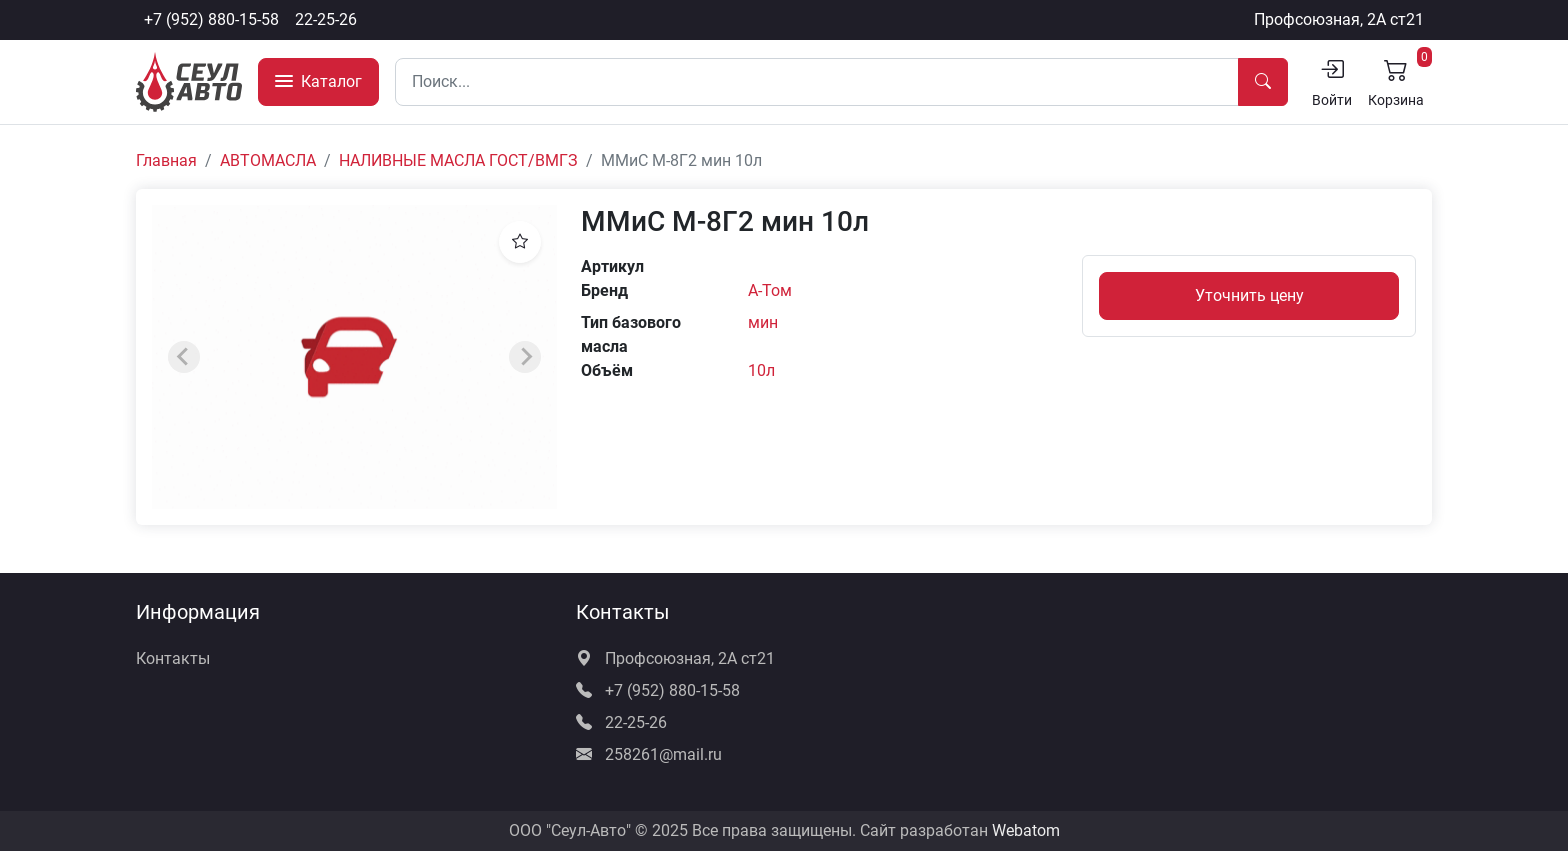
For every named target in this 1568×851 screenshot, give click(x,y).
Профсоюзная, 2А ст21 (1339, 19)
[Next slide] (525, 357)
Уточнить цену (1249, 295)
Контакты (173, 658)
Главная (166, 160)
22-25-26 (326, 19)
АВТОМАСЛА (268, 160)
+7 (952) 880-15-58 (211, 19)
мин (763, 322)
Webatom (1026, 830)
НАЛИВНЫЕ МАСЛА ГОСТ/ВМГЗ (458, 160)
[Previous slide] (184, 357)
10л (761, 370)
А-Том (770, 290)
